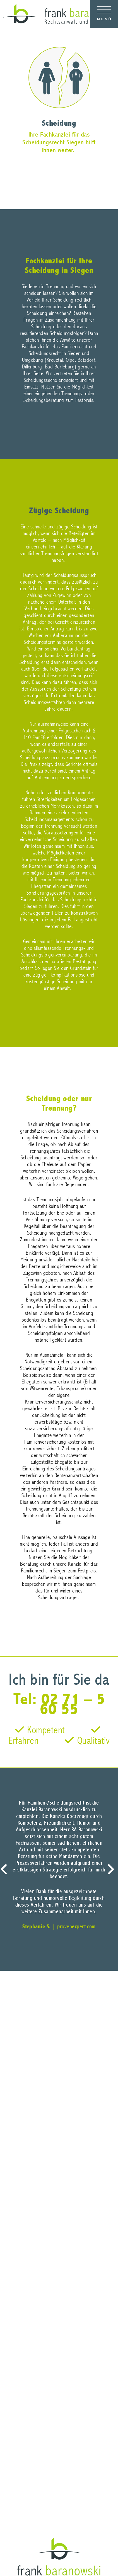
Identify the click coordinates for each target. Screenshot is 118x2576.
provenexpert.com (76, 1927)
